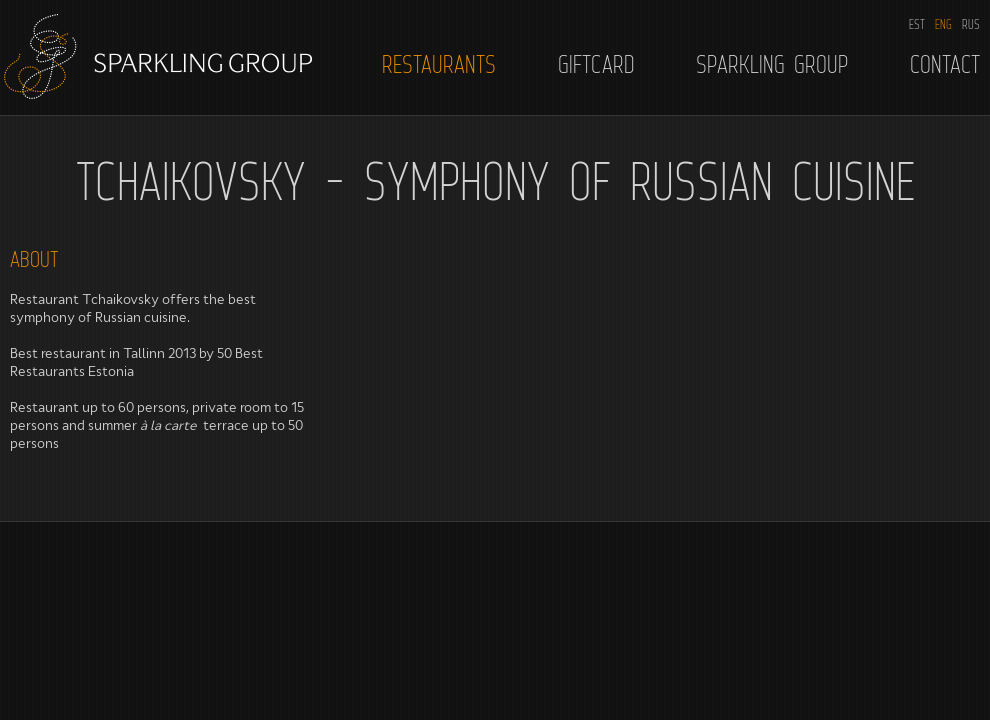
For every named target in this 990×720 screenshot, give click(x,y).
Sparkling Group (772, 64)
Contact (945, 64)
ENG (943, 24)
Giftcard (596, 64)
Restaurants (439, 64)
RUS (971, 24)
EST (917, 24)
